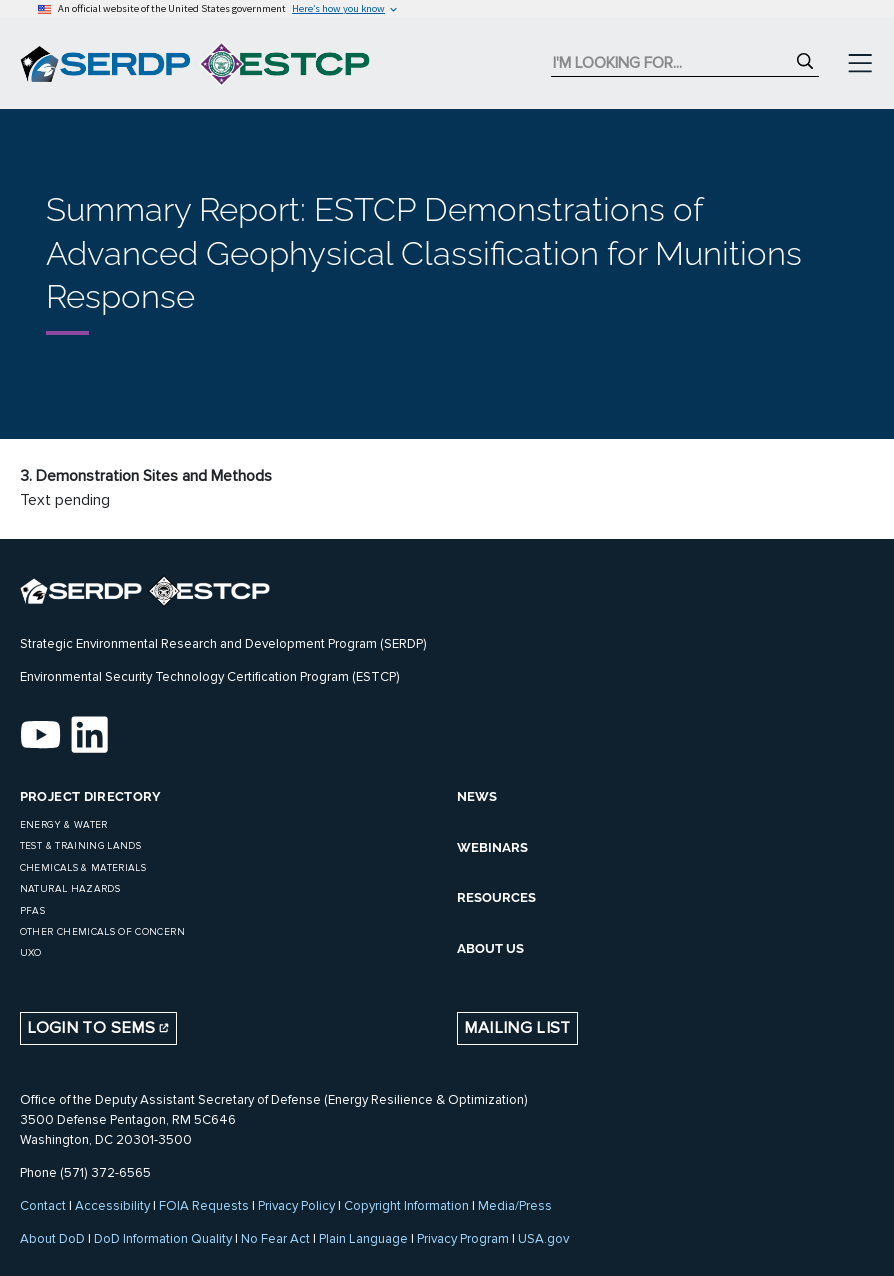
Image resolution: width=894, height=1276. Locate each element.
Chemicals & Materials (83, 868)
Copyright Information (406, 1206)
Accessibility (112, 1206)
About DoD (52, 1239)
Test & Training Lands (80, 846)
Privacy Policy (296, 1206)
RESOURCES (496, 897)
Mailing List (517, 1028)
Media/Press (515, 1206)
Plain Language (363, 1239)
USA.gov (543, 1239)
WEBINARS (492, 847)
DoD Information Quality (163, 1239)
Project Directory (91, 796)
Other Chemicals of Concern (102, 932)
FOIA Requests (204, 1206)
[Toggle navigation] (860, 64)
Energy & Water (64, 825)
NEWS (477, 796)
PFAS (32, 911)
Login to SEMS (98, 1028)
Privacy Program (463, 1239)
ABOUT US (490, 948)
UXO (31, 953)
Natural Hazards (70, 889)
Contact (43, 1206)
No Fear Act (275, 1239)
